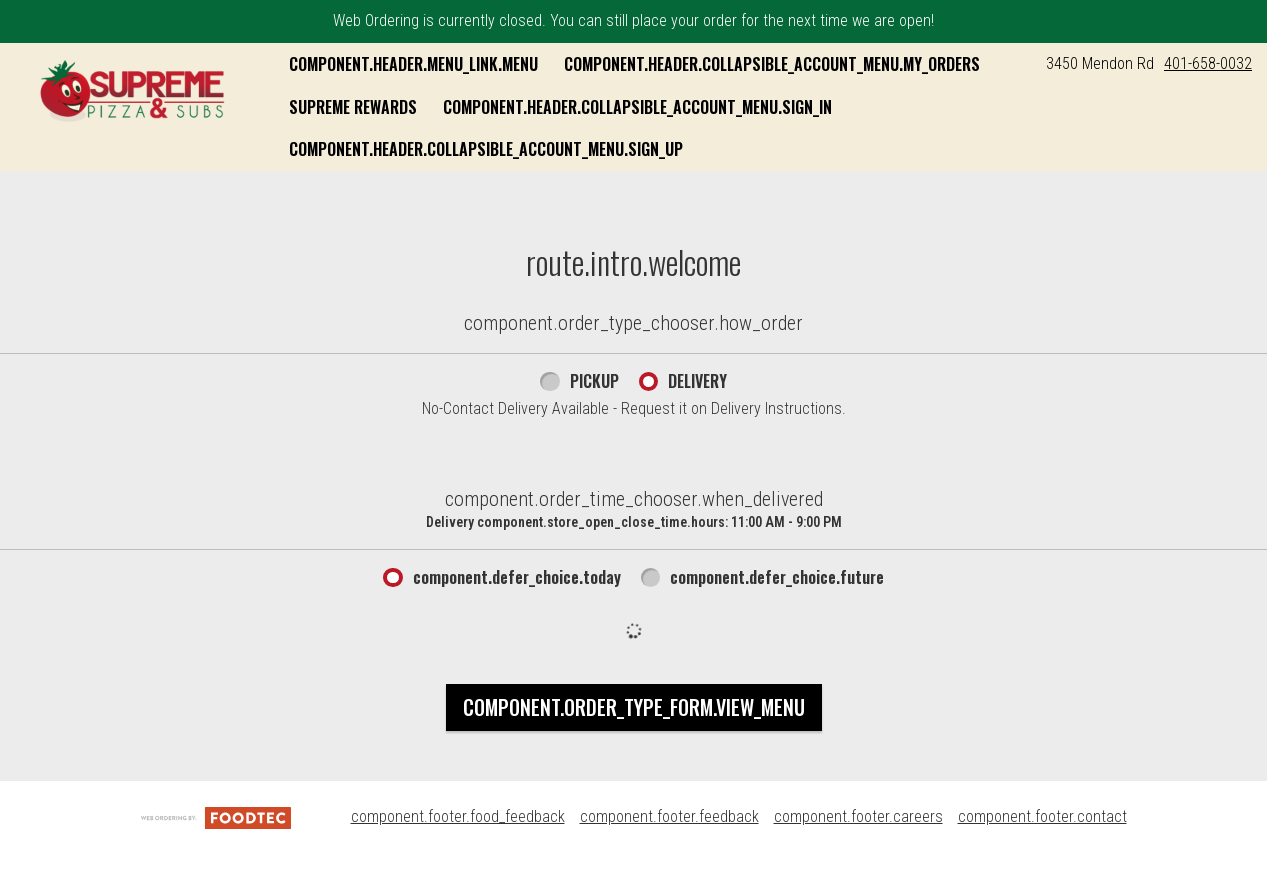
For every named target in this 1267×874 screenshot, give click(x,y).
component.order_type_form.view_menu (634, 707)
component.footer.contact (1042, 816)
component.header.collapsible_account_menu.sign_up (486, 149)
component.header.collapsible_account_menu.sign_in (637, 107)
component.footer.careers (858, 816)
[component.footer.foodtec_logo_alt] (216, 816)
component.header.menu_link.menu (413, 64)
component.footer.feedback (669, 816)
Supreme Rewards (353, 107)
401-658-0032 (1208, 63)
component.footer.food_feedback (458, 816)
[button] (133, 90)
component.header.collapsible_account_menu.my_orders (772, 64)
